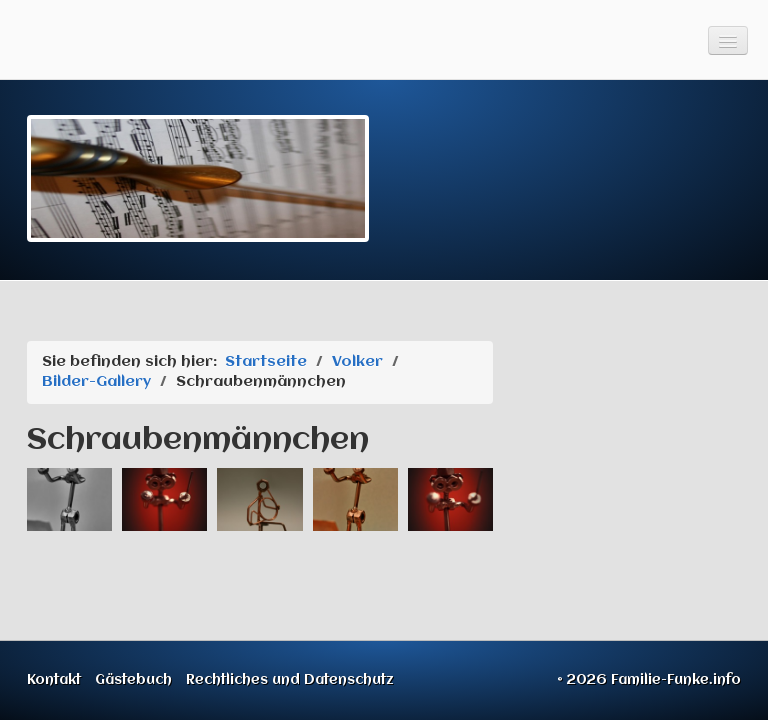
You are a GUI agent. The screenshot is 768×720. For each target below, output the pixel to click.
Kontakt (54, 680)
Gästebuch (133, 680)
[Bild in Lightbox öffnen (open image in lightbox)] (69, 500)
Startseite (266, 362)
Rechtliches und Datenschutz (289, 680)
